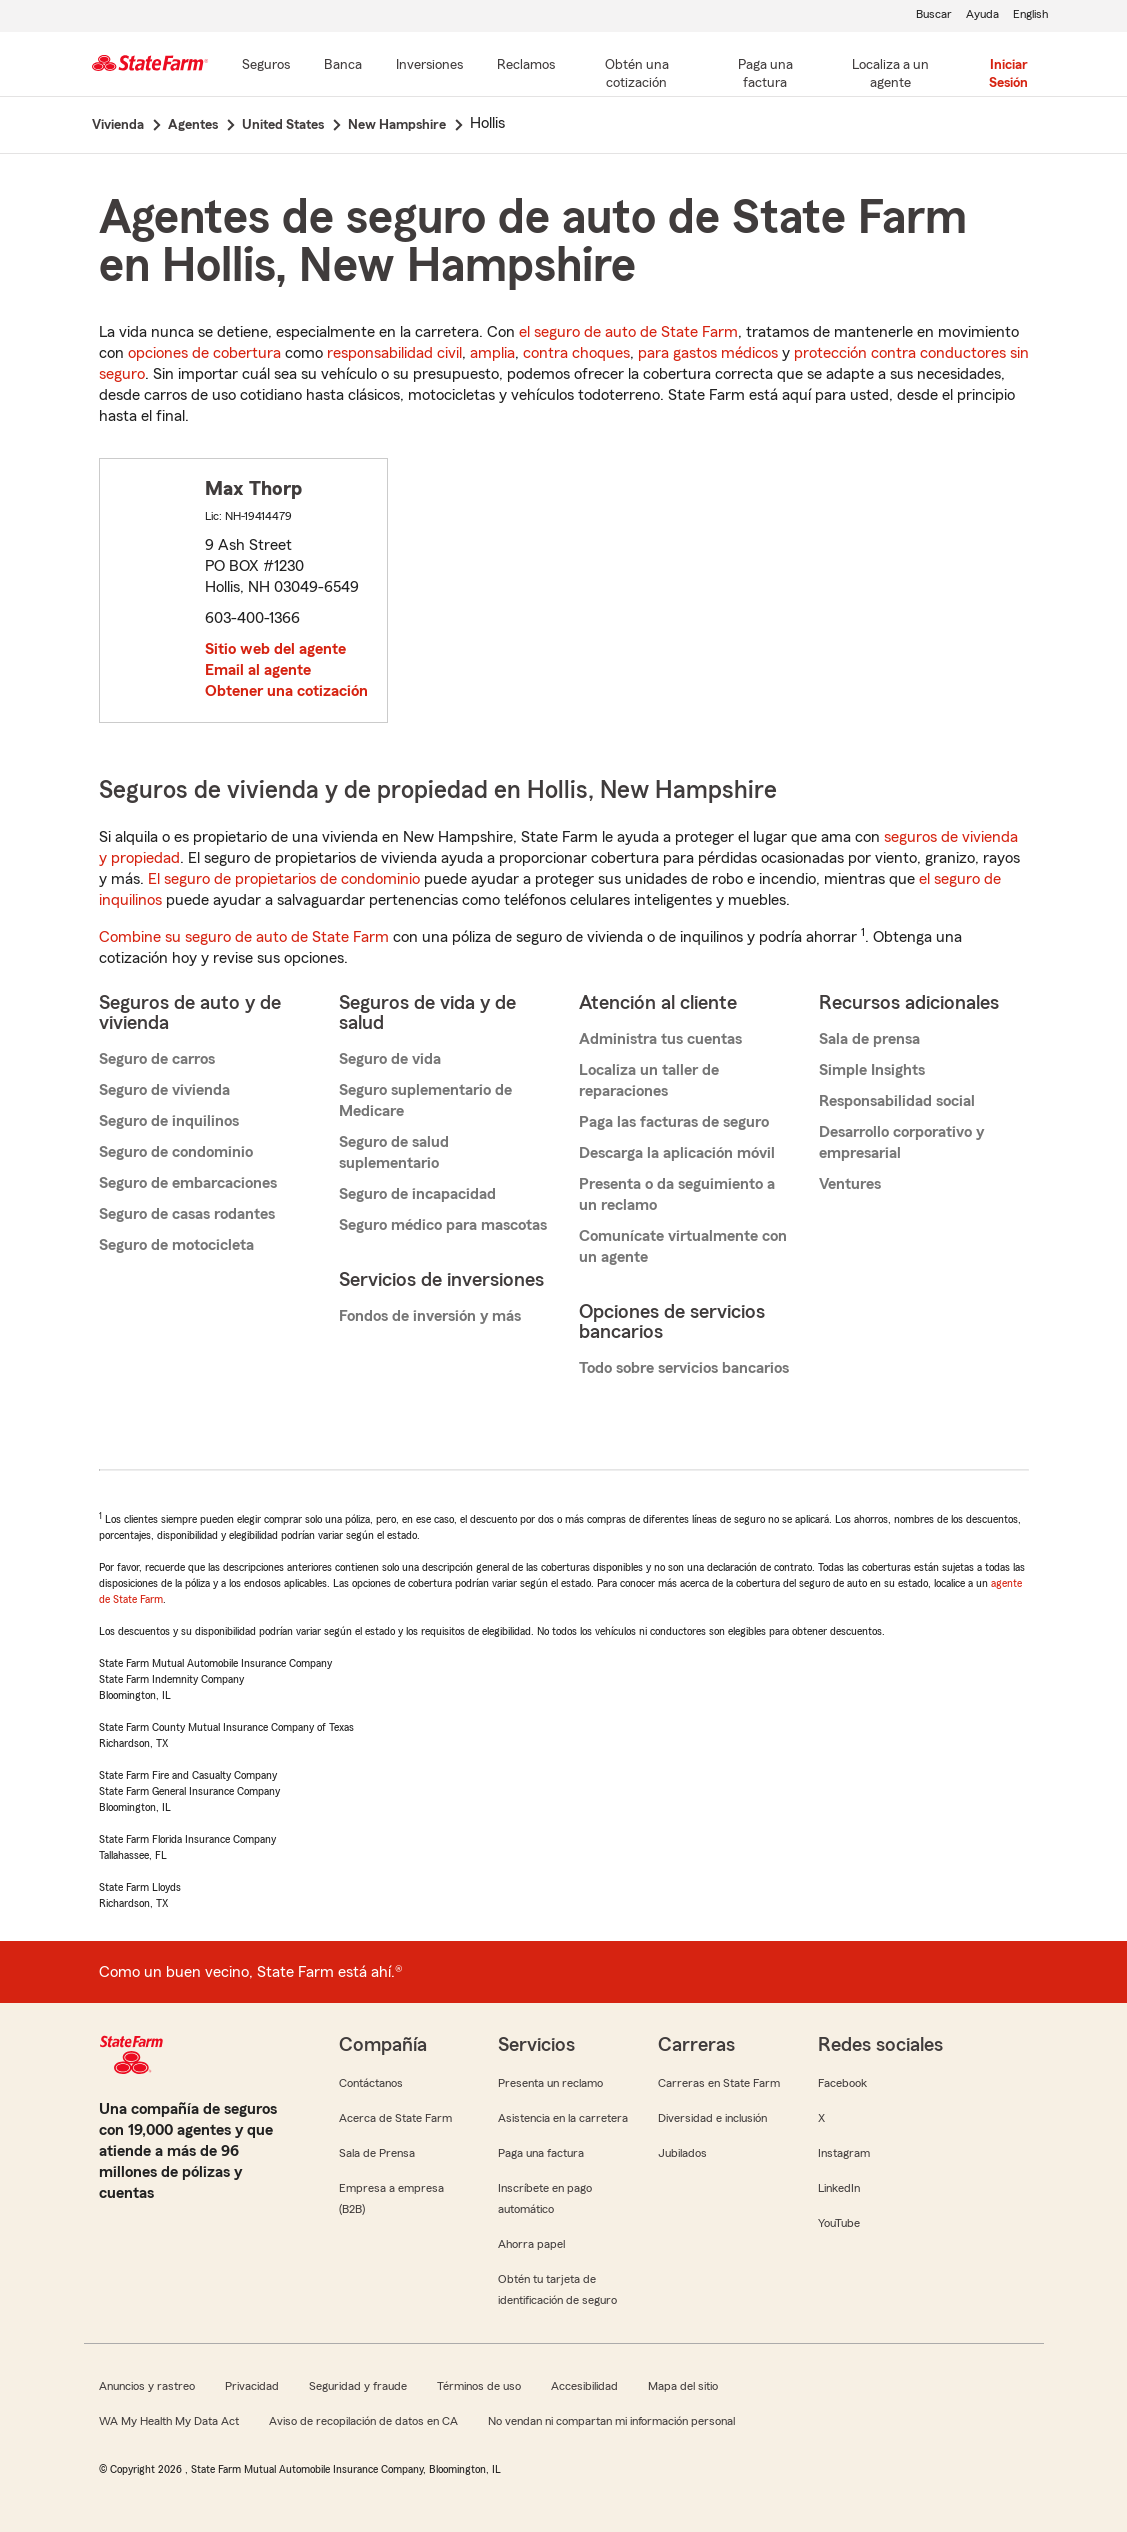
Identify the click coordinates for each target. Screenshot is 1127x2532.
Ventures (850, 1184)
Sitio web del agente (275, 649)
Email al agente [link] (258, 670)
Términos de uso (479, 2386)
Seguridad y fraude (358, 2386)
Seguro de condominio (176, 1152)
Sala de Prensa (377, 2153)
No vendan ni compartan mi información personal (611, 2421)
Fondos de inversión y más (430, 1316)
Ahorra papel (531, 2244)
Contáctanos (371, 2083)
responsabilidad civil (394, 353)
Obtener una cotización (286, 691)
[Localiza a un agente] (890, 75)
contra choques (576, 353)
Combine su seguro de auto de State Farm (244, 937)
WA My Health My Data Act (169, 2421)
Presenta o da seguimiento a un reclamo (677, 1194)
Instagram (844, 2153)
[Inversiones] (429, 66)
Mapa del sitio (683, 2386)
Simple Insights (872, 1070)
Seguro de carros (157, 1059)
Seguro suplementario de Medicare (425, 1100)
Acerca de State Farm (395, 2118)
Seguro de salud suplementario (394, 1152)
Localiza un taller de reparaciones (649, 1080)
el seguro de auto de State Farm (628, 332)
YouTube (839, 2223)
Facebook (842, 2083)
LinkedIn (839, 2188)
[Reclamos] (526, 66)
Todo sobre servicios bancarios (684, 1368)
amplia (492, 353)
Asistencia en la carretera (563, 2118)
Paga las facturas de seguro (674, 1122)
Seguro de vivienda (164, 1090)
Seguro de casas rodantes (187, 1214)
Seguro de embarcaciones (188, 1183)
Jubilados (682, 2153)
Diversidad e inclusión (712, 2118)
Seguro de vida (390, 1059)
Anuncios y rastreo (147, 2386)
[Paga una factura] (765, 75)
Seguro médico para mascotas (443, 1225)
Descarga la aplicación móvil (677, 1153)
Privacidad (252, 2386)
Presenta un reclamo (550, 2083)
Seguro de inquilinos (169, 1121)
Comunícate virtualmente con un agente (683, 1246)
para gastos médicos (708, 353)
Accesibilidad (584, 2386)
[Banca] (343, 66)
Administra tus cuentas (660, 1039)
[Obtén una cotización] (637, 75)
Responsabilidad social (897, 1101)
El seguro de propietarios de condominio (284, 879)
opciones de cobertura (204, 353)
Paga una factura (541, 2153)
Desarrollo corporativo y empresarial (901, 1142)
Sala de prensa (869, 1039)
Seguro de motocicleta (176, 1245)
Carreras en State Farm (719, 2083)
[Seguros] (266, 66)
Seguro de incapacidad (417, 1194)
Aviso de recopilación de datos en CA (363, 2421)
